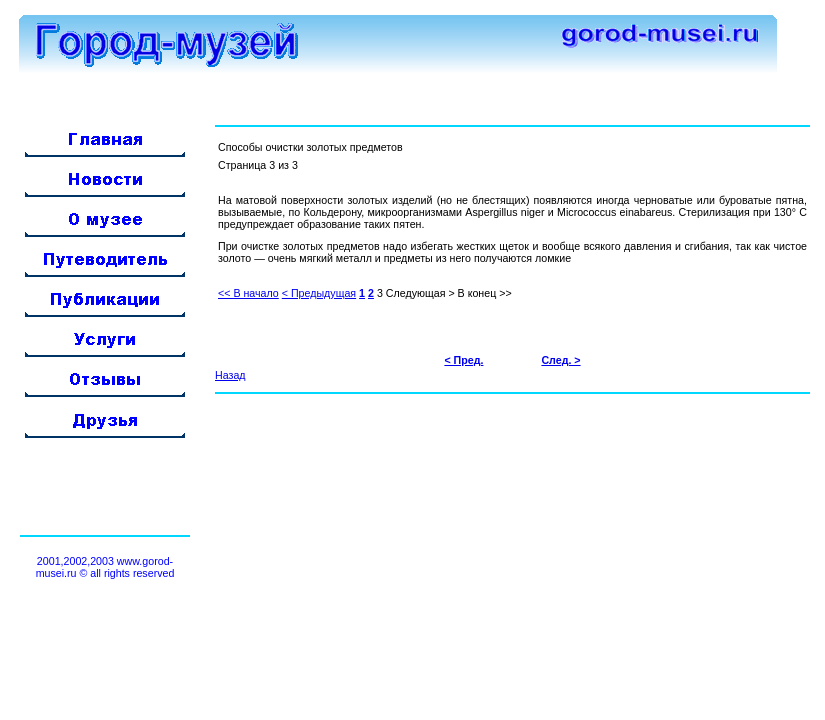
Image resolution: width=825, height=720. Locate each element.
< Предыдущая (319, 293)
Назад (230, 375)
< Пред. (463, 360)
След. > (560, 360)
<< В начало (248, 293)
